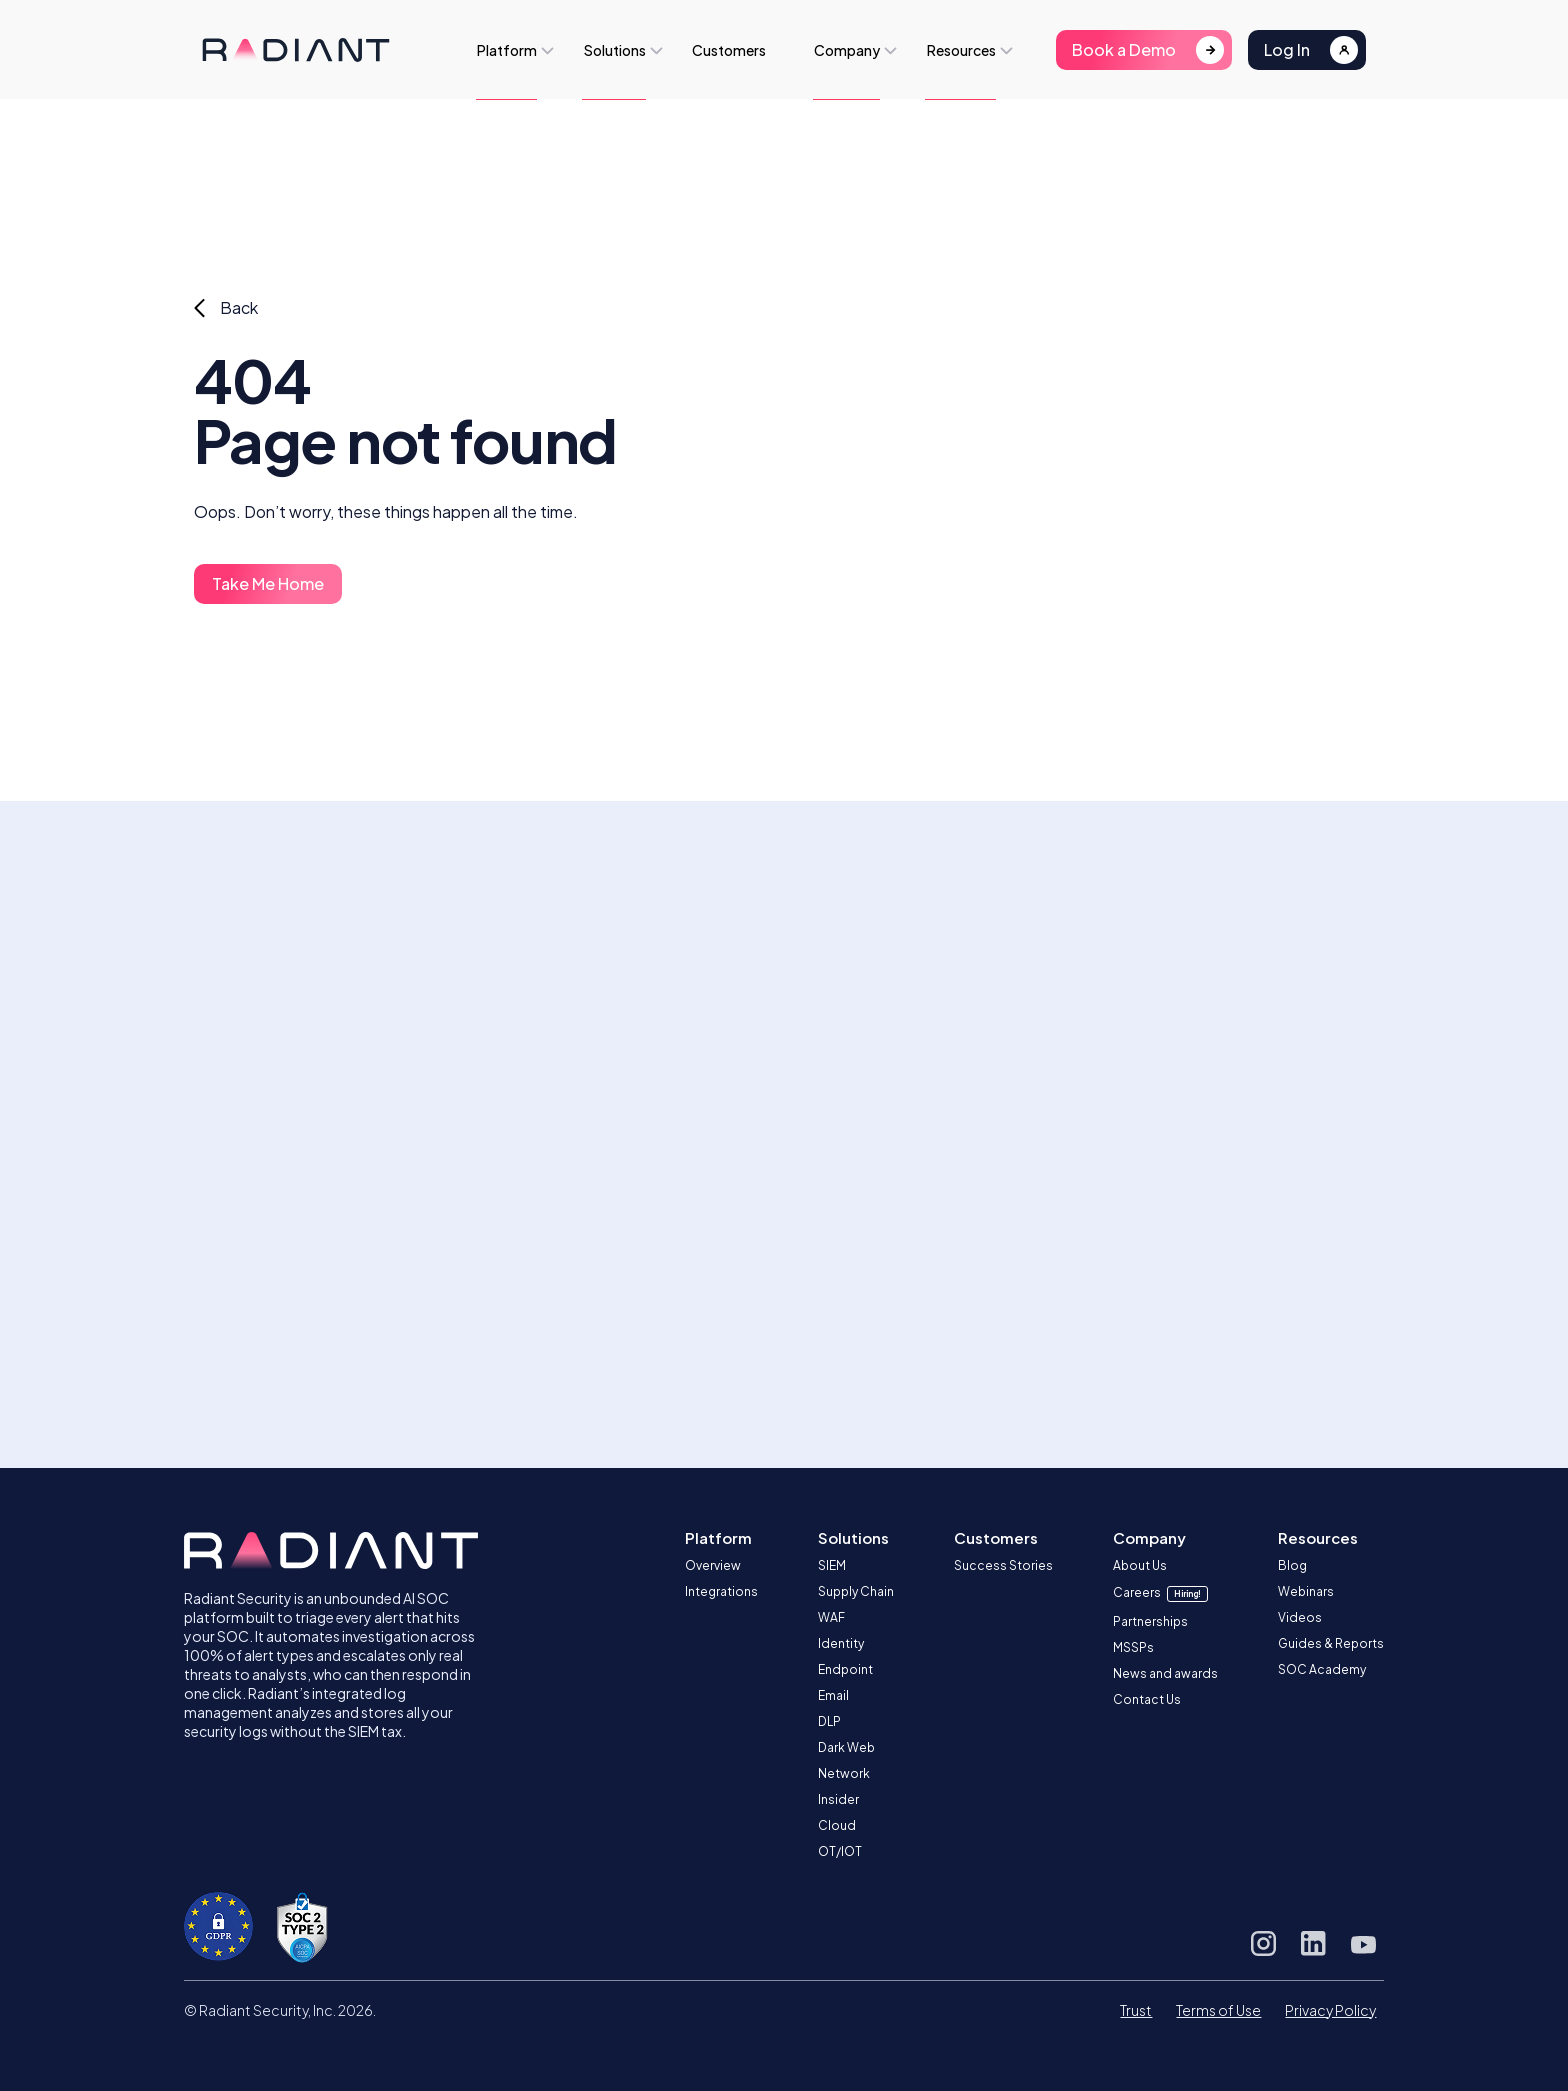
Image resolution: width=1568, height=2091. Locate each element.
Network (844, 1773)
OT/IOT (840, 1851)
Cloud (837, 1825)
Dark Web (846, 1747)
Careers (1160, 1592)
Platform (507, 50)
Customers (729, 50)
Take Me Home (268, 583)
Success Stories (1003, 1565)
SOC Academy (1322, 1669)
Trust (1136, 2010)
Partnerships (1150, 1621)
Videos (1300, 1617)
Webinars (1306, 1591)
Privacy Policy (1330, 2010)
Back (239, 307)
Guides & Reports (1331, 1643)
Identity (841, 1643)
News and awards (1165, 1673)
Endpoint (845, 1669)
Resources (961, 50)
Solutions (615, 50)
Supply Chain (856, 1591)
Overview (713, 1565)
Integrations (721, 1591)
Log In (1287, 49)
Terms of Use (1218, 2010)
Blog (1292, 1565)
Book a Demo (1124, 49)
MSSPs (1133, 1647)
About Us (1140, 1565)
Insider (838, 1799)
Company (847, 50)
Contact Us (1147, 1699)
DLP (829, 1721)
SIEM (832, 1565)
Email (833, 1695)
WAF (831, 1617)
